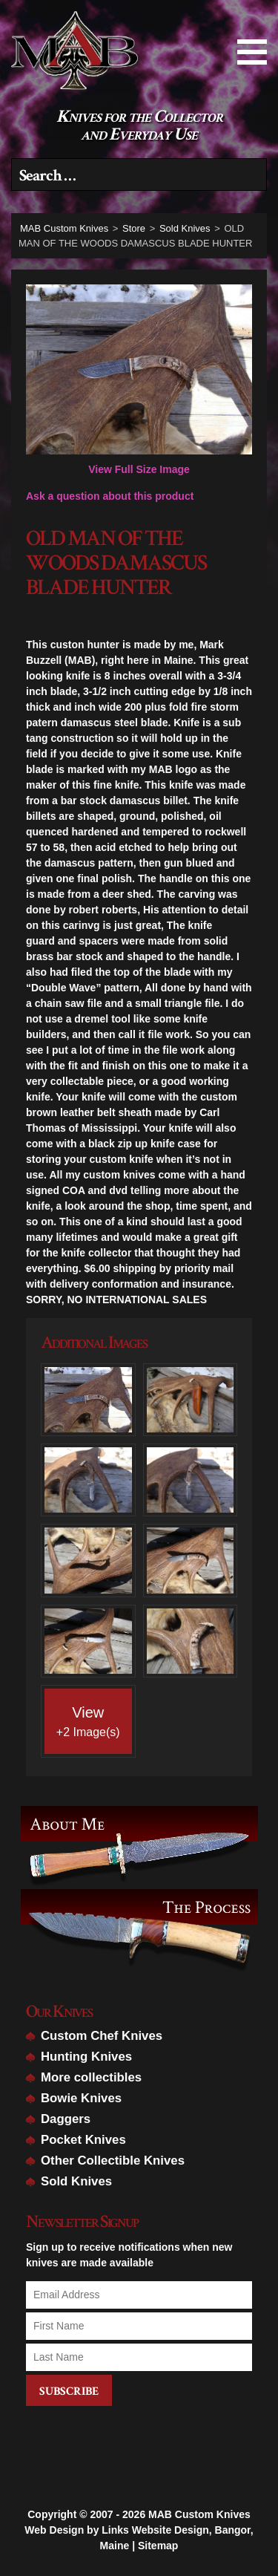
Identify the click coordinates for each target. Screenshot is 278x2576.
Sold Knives (76, 2181)
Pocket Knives (83, 2140)
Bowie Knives (81, 2098)
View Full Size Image (139, 379)
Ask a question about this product (109, 496)
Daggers (65, 2119)
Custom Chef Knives (101, 2036)
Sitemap (158, 2527)
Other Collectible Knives (113, 2160)
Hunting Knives (86, 2057)
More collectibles (91, 2077)
